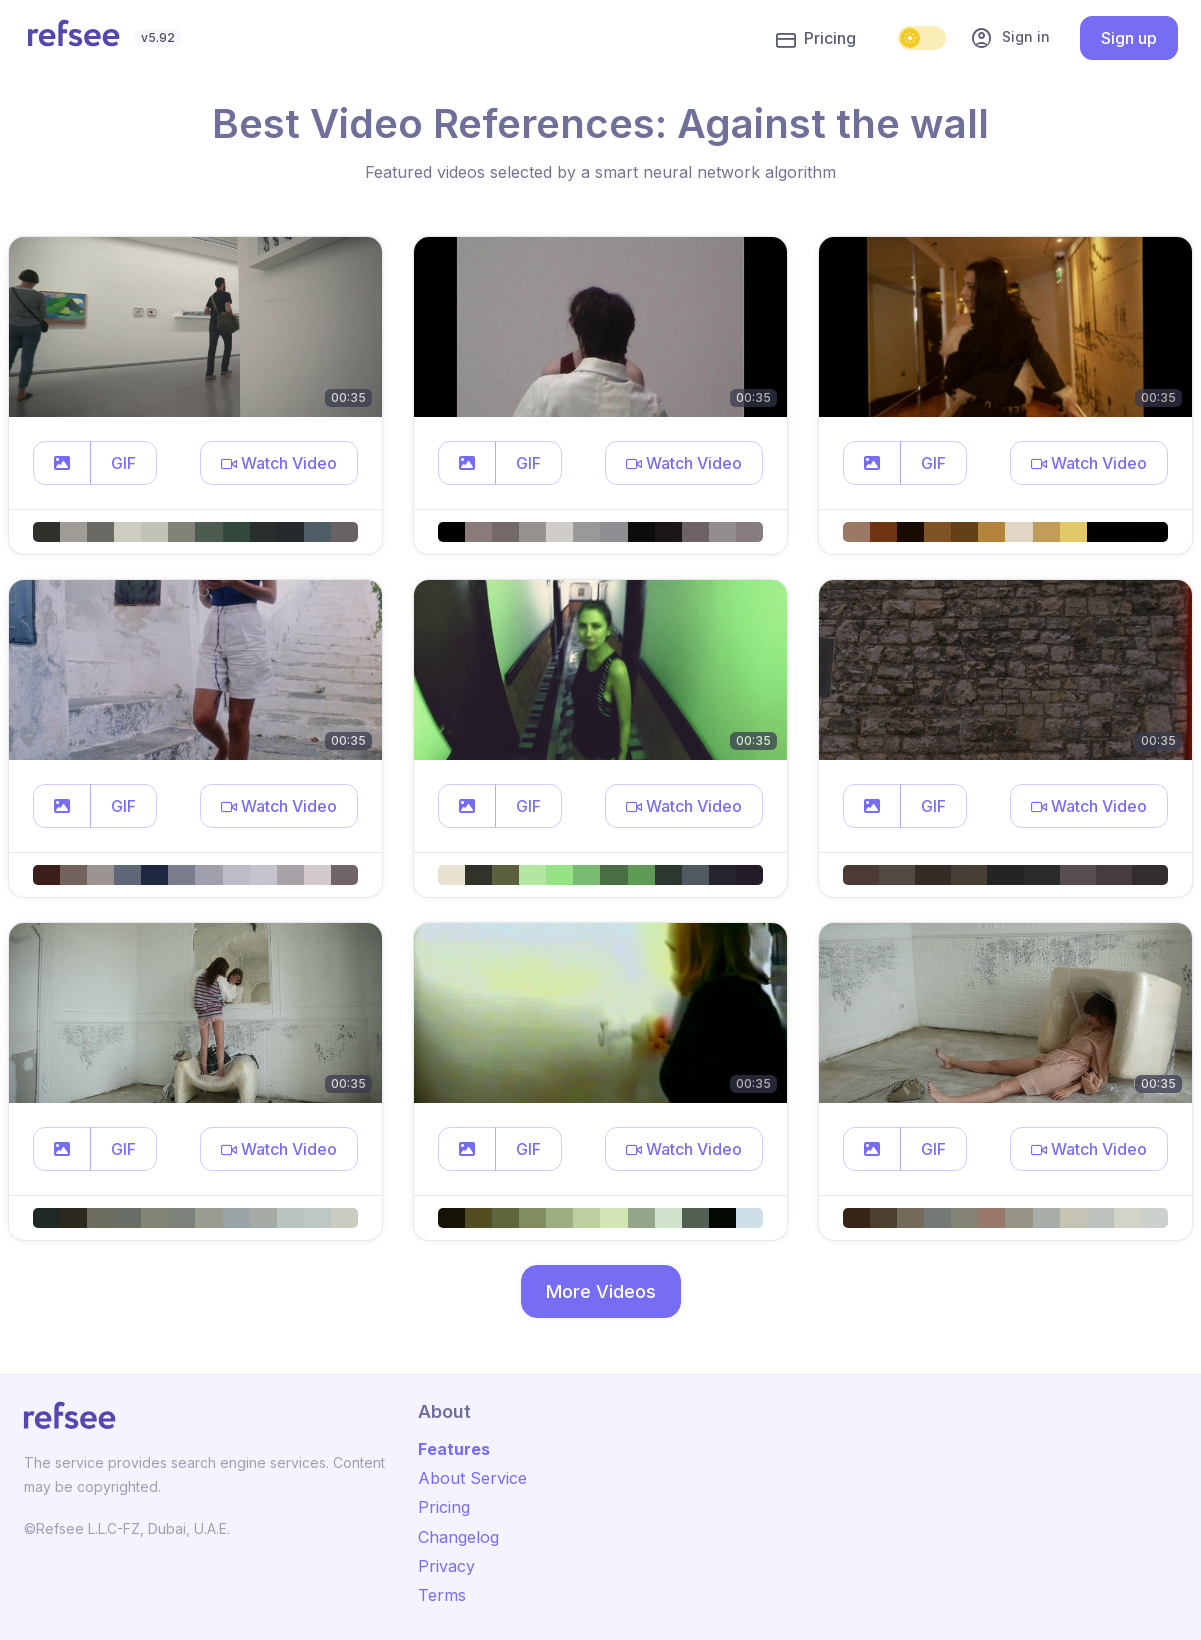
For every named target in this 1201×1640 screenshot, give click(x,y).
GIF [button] (123, 463)
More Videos (601, 1291)
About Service (472, 1478)
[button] (62, 463)
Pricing (816, 39)
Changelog (458, 1537)
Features (454, 1449)
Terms (442, 1595)
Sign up (1129, 38)
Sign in (1010, 38)
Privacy (446, 1566)
